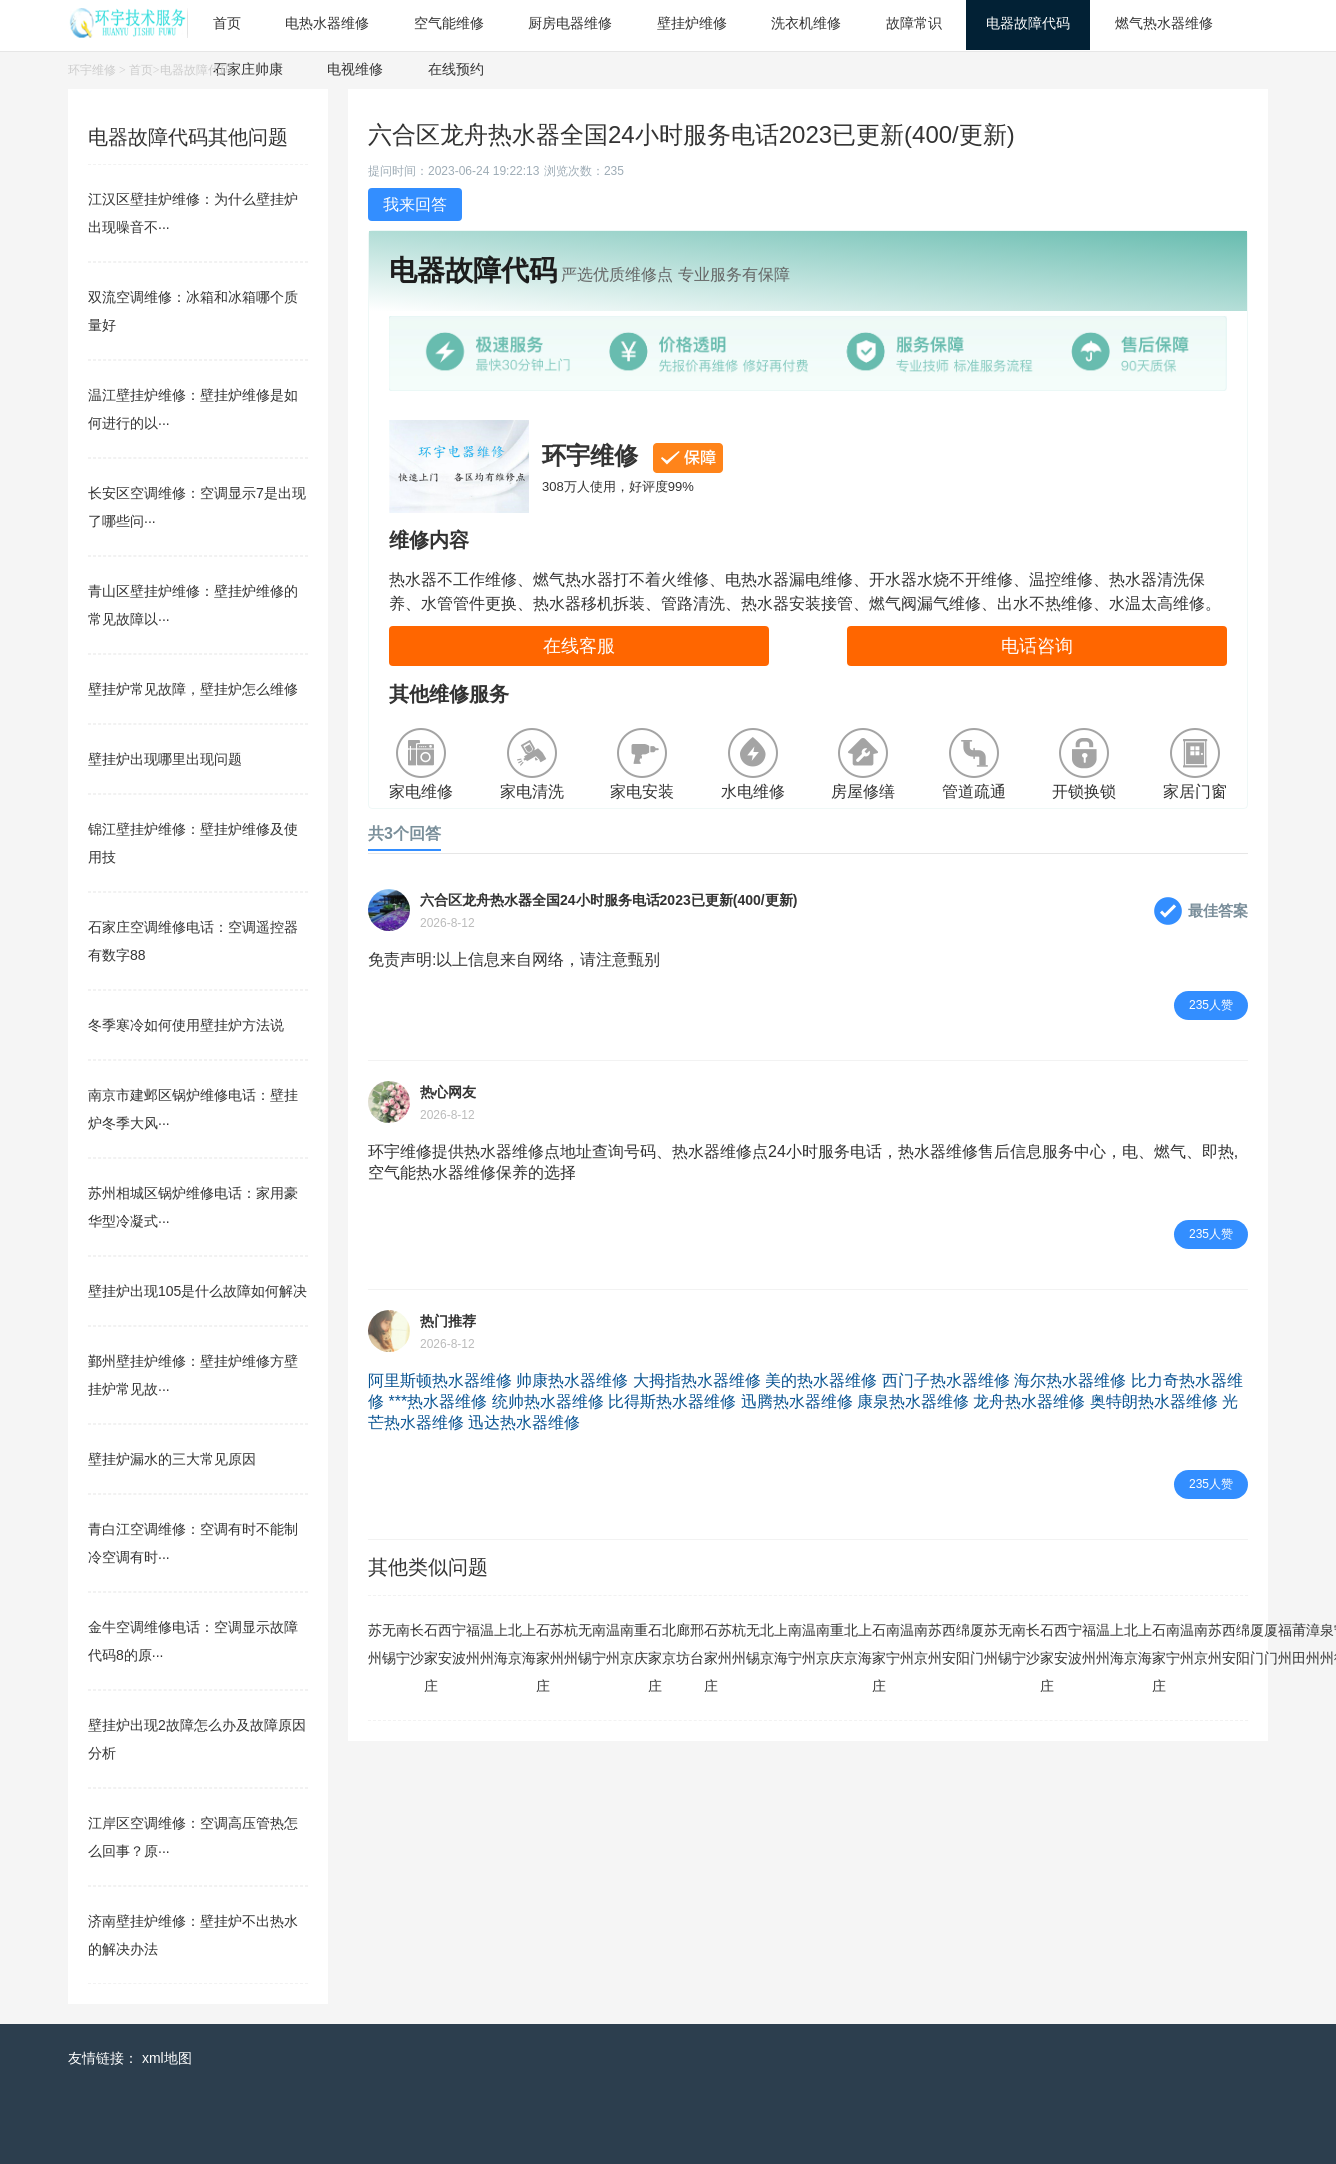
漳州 (1313, 1644)
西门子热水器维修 (946, 1380)
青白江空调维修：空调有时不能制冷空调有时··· (193, 1543)
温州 (487, 1644)
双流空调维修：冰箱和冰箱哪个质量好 (193, 311)
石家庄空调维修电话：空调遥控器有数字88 (193, 941)
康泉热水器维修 (913, 1401)
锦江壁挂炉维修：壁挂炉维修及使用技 (193, 843)
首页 (141, 70)
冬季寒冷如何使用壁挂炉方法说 (186, 1025)
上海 (501, 1644)
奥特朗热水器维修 (1154, 1401)
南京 (627, 1644)
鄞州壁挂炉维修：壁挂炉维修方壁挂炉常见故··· (193, 1375)
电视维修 (355, 69)
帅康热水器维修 (572, 1380)
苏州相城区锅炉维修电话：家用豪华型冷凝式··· (193, 1207)
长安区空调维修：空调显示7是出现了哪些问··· (197, 507)
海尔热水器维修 (1070, 1380)
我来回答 (415, 204)
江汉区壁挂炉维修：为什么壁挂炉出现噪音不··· (193, 213)
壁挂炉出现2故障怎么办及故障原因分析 (197, 1739)
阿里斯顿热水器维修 (440, 1380)
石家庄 (431, 1658)
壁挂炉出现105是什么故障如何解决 (197, 1291)
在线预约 (456, 69)
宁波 (459, 1644)
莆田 (1299, 1644)
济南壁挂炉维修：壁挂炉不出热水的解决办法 (193, 1935)
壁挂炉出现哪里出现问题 (165, 759)
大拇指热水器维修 (697, 1380)
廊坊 (683, 1644)
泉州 (1327, 1644)
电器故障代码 (196, 70)
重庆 (641, 1644)
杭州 (571, 1644)
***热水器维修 (437, 1401)
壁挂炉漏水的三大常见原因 (172, 1459)
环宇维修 (92, 70)
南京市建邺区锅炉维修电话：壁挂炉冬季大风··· (193, 1109)
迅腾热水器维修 (797, 1401)
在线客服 (579, 646)
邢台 (697, 1644)
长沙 (417, 1644)
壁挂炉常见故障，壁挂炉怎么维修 (193, 689)
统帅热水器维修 (548, 1401)
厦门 (977, 1644)
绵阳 (963, 1644)
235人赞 (1211, 1005)
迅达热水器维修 (524, 1422)
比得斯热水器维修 (672, 1401)
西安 (445, 1644)
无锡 (389, 1644)
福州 (473, 1644)
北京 (515, 1644)
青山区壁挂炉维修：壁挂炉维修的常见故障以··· (193, 605)
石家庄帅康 (248, 69)
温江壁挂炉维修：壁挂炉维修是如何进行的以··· (193, 409)
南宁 (403, 1644)
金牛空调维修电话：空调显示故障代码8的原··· (193, 1641)
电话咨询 (1037, 646)
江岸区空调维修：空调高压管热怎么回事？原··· (193, 1837)
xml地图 (167, 2058)
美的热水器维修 (821, 1380)
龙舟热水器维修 (1029, 1401)
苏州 (375, 1644)
